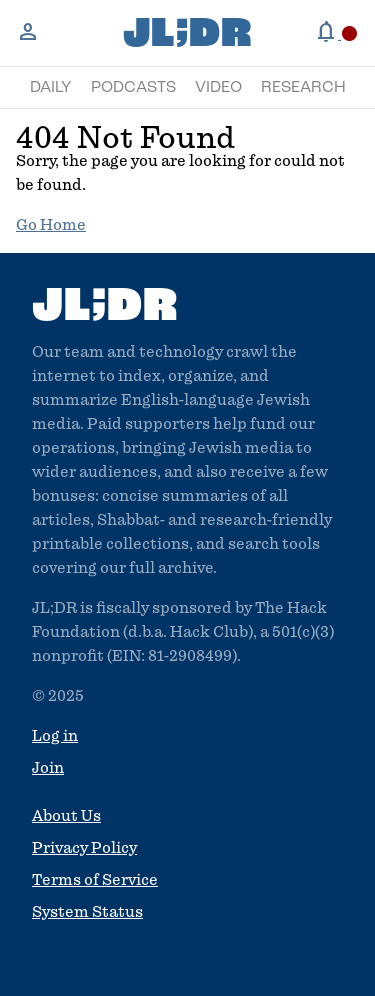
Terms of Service (95, 880)
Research (303, 88)
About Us (66, 816)
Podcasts (133, 88)
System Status (87, 912)
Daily (51, 88)
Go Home (51, 225)
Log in (55, 736)
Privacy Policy (84, 848)
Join (48, 768)
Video (218, 88)
